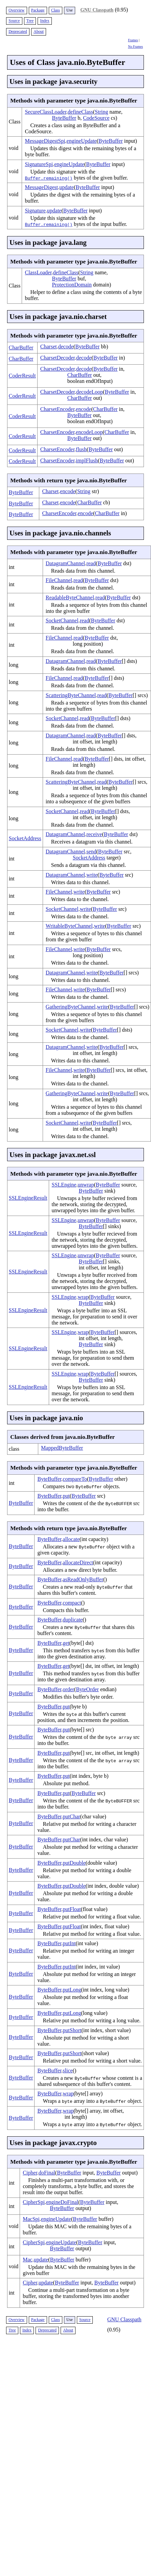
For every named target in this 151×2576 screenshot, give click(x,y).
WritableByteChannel (69, 926)
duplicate (73, 1620)
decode (65, 346)
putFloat (72, 1909)
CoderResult (22, 375)
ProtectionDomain (71, 285)
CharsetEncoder (57, 409)
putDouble (74, 1863)
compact (72, 1603)
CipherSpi (34, 2202)
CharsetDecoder (57, 358)
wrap (83, 1297)
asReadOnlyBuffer (83, 1579)
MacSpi (31, 2219)
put (66, 1496)
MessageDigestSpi (45, 141)
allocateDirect (78, 1562)
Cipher (30, 2173)
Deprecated (17, 31)
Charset (48, 346)
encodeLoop (89, 432)
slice (67, 2070)
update (66, 187)
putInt (69, 1943)
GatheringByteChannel (71, 1007)
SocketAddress (25, 838)
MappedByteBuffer (62, 1448)
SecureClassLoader (45, 112)
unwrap (86, 1185)
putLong (72, 1990)
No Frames (135, 46)
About (39, 31)
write (92, 875)
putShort (72, 2030)
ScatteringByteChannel (71, 695)
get (66, 1643)
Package (38, 10)
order (68, 1689)
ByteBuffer (64, 118)
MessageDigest (41, 187)
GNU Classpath (96, 10)
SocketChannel (62, 620)
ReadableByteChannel (70, 597)
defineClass (80, 112)
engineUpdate (82, 141)
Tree (30, 21)
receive (94, 834)
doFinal (47, 2173)
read (91, 563)
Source (14, 21)
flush (81, 449)
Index (44, 21)
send (91, 851)
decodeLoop (89, 392)
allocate (71, 1539)
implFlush (87, 460)
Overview (16, 10)
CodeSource (96, 118)
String (101, 112)
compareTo (75, 1479)
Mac (27, 2259)
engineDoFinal (62, 2202)
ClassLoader (38, 272)
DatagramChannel (65, 563)
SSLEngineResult (28, 1198)
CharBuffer (21, 347)
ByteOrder (87, 1689)
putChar (71, 1816)
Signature (35, 210)
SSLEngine (64, 1185)
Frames (133, 40)
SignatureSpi (39, 164)
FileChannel (59, 580)
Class (55, 10)
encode (83, 409)
